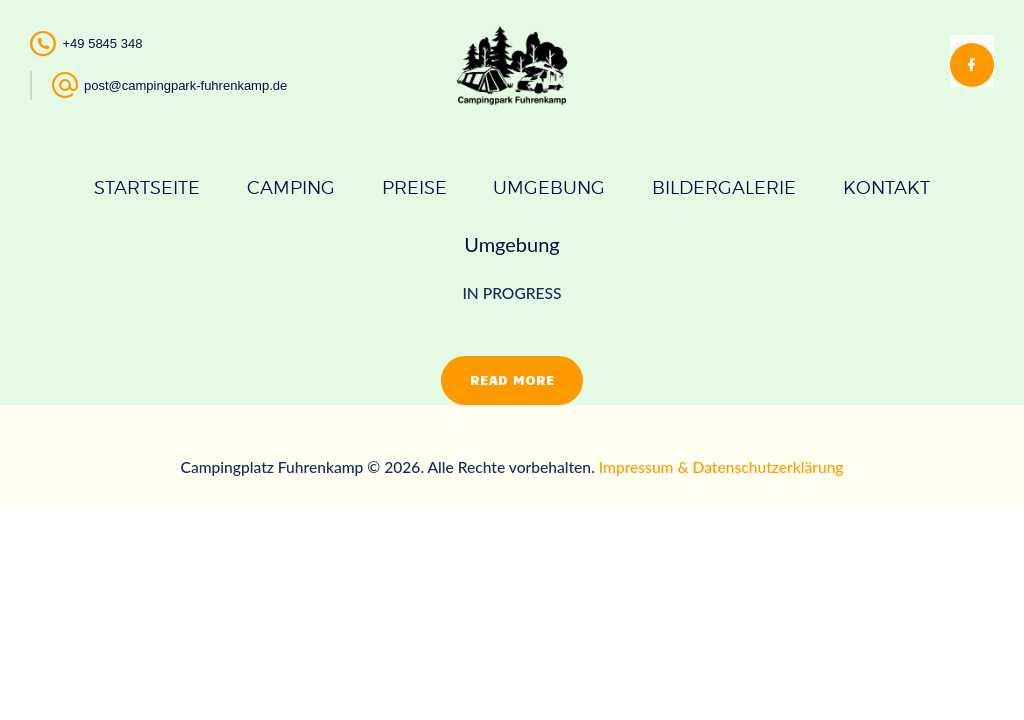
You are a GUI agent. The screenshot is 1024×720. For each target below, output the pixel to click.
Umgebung (512, 244)
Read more (512, 379)
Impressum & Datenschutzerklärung (721, 467)
